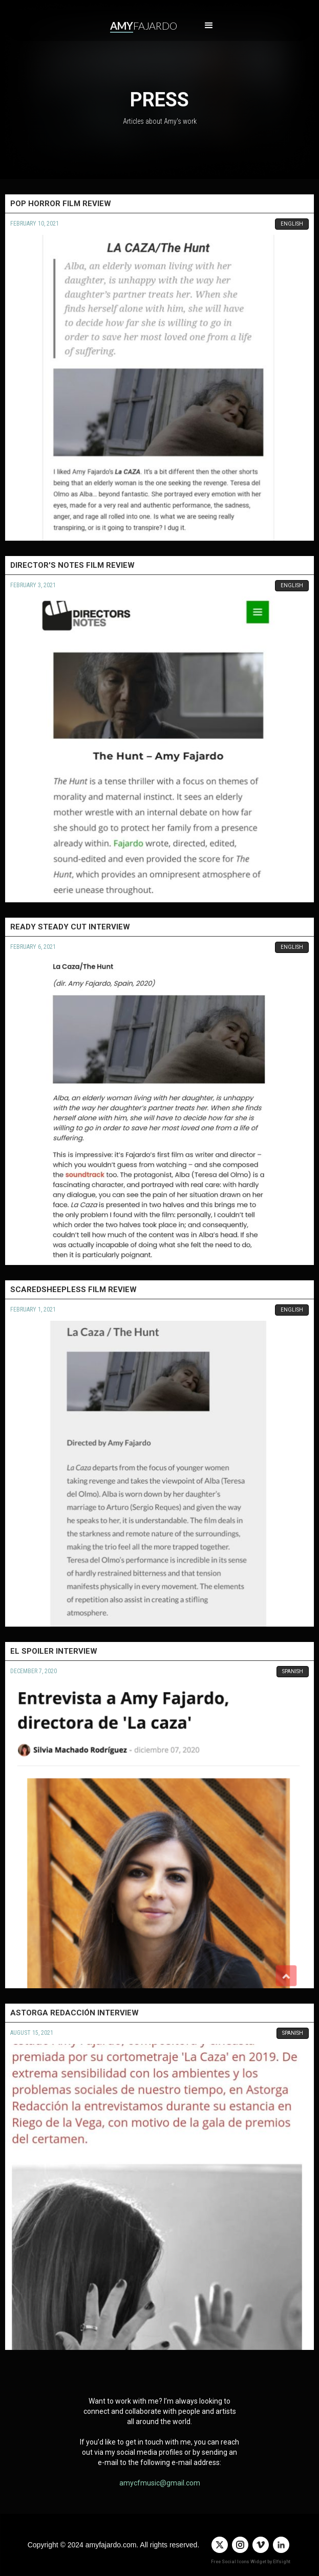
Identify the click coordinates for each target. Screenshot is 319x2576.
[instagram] (240, 2545)
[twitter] (219, 2545)
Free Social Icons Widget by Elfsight (250, 2561)
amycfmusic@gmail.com (159, 2483)
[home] (141, 25)
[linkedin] (281, 2545)
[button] (209, 25)
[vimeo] (260, 2545)
